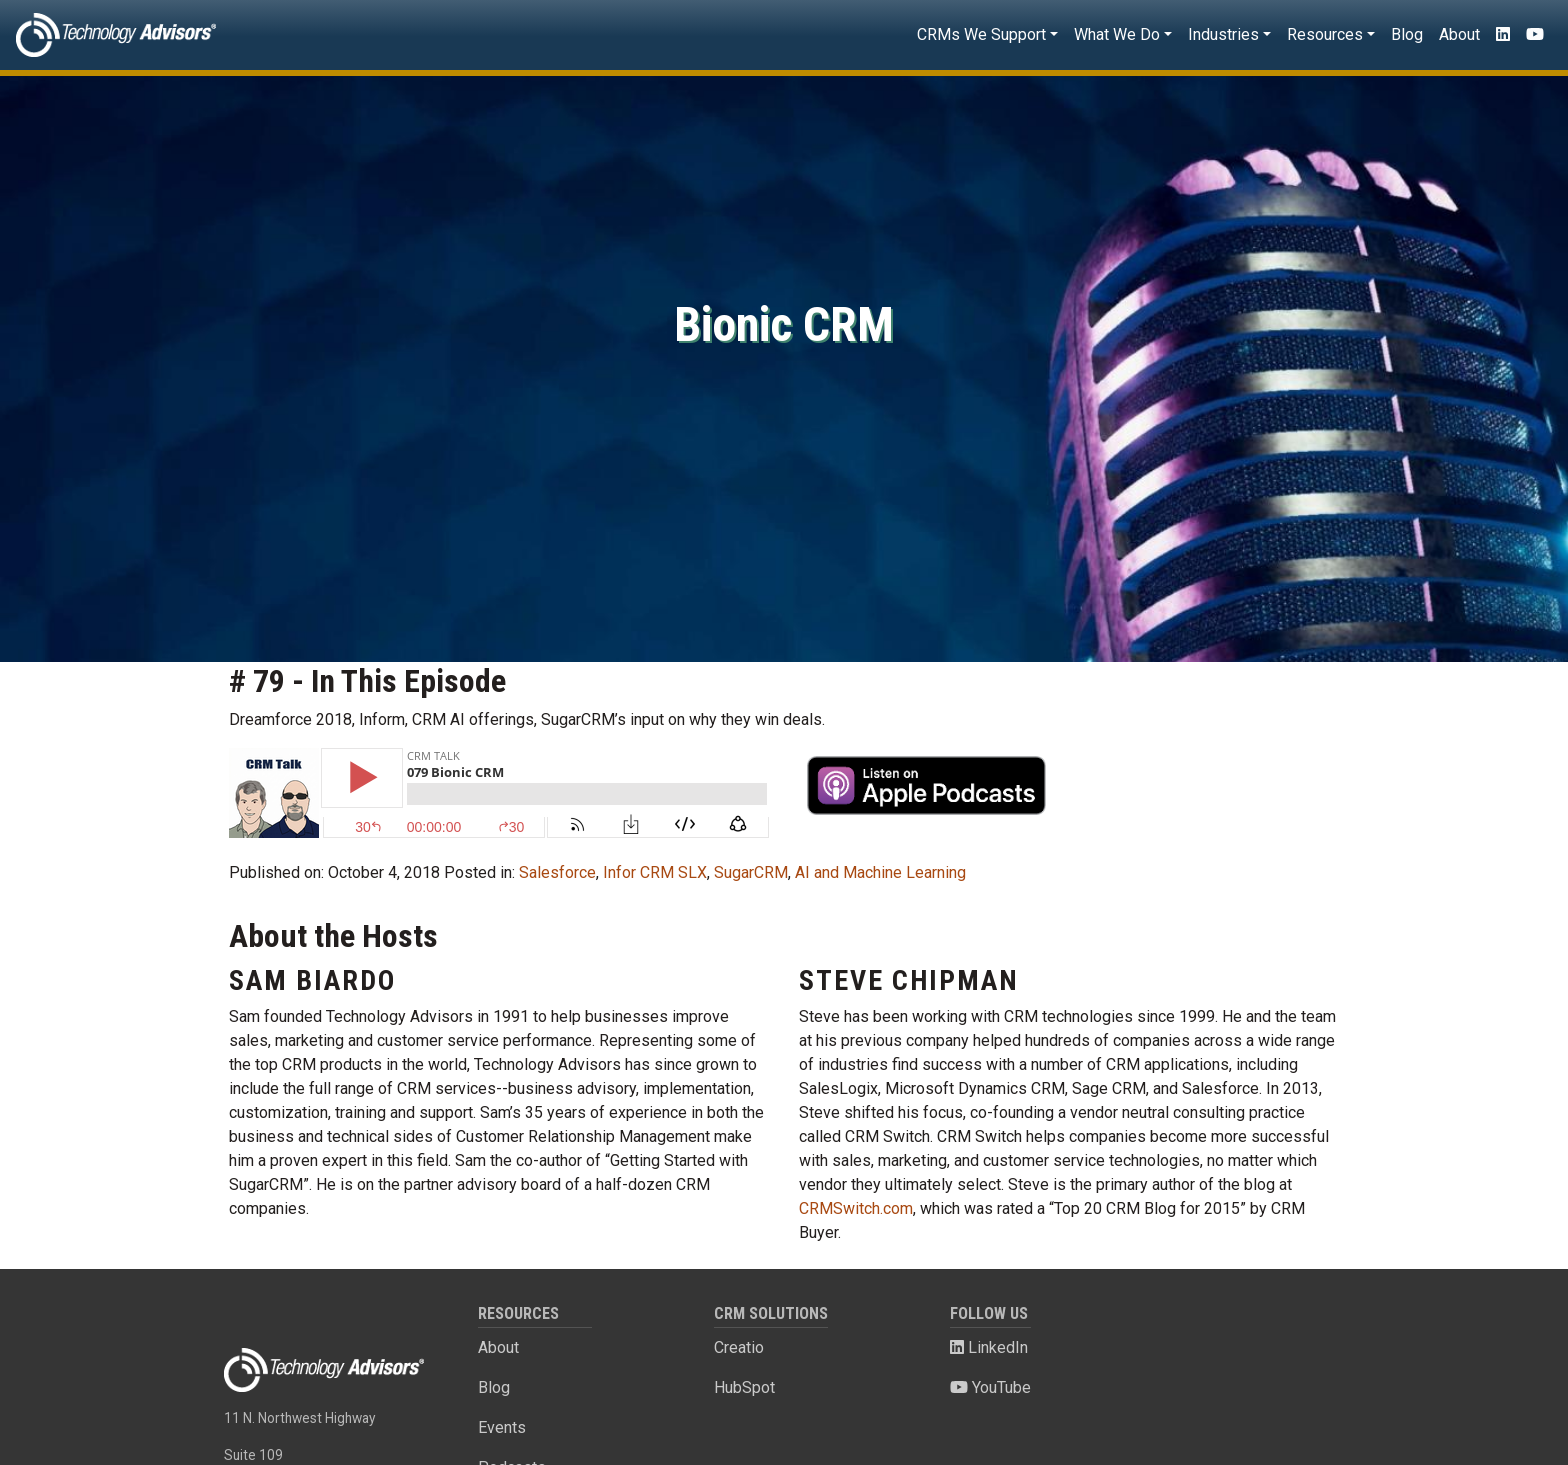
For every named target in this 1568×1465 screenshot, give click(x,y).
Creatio (739, 1347)
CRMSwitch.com (856, 1208)
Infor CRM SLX (655, 872)
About (1459, 34)
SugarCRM (751, 872)
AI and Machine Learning (880, 872)
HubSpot (744, 1387)
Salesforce (557, 872)
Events (502, 1427)
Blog (1407, 34)
